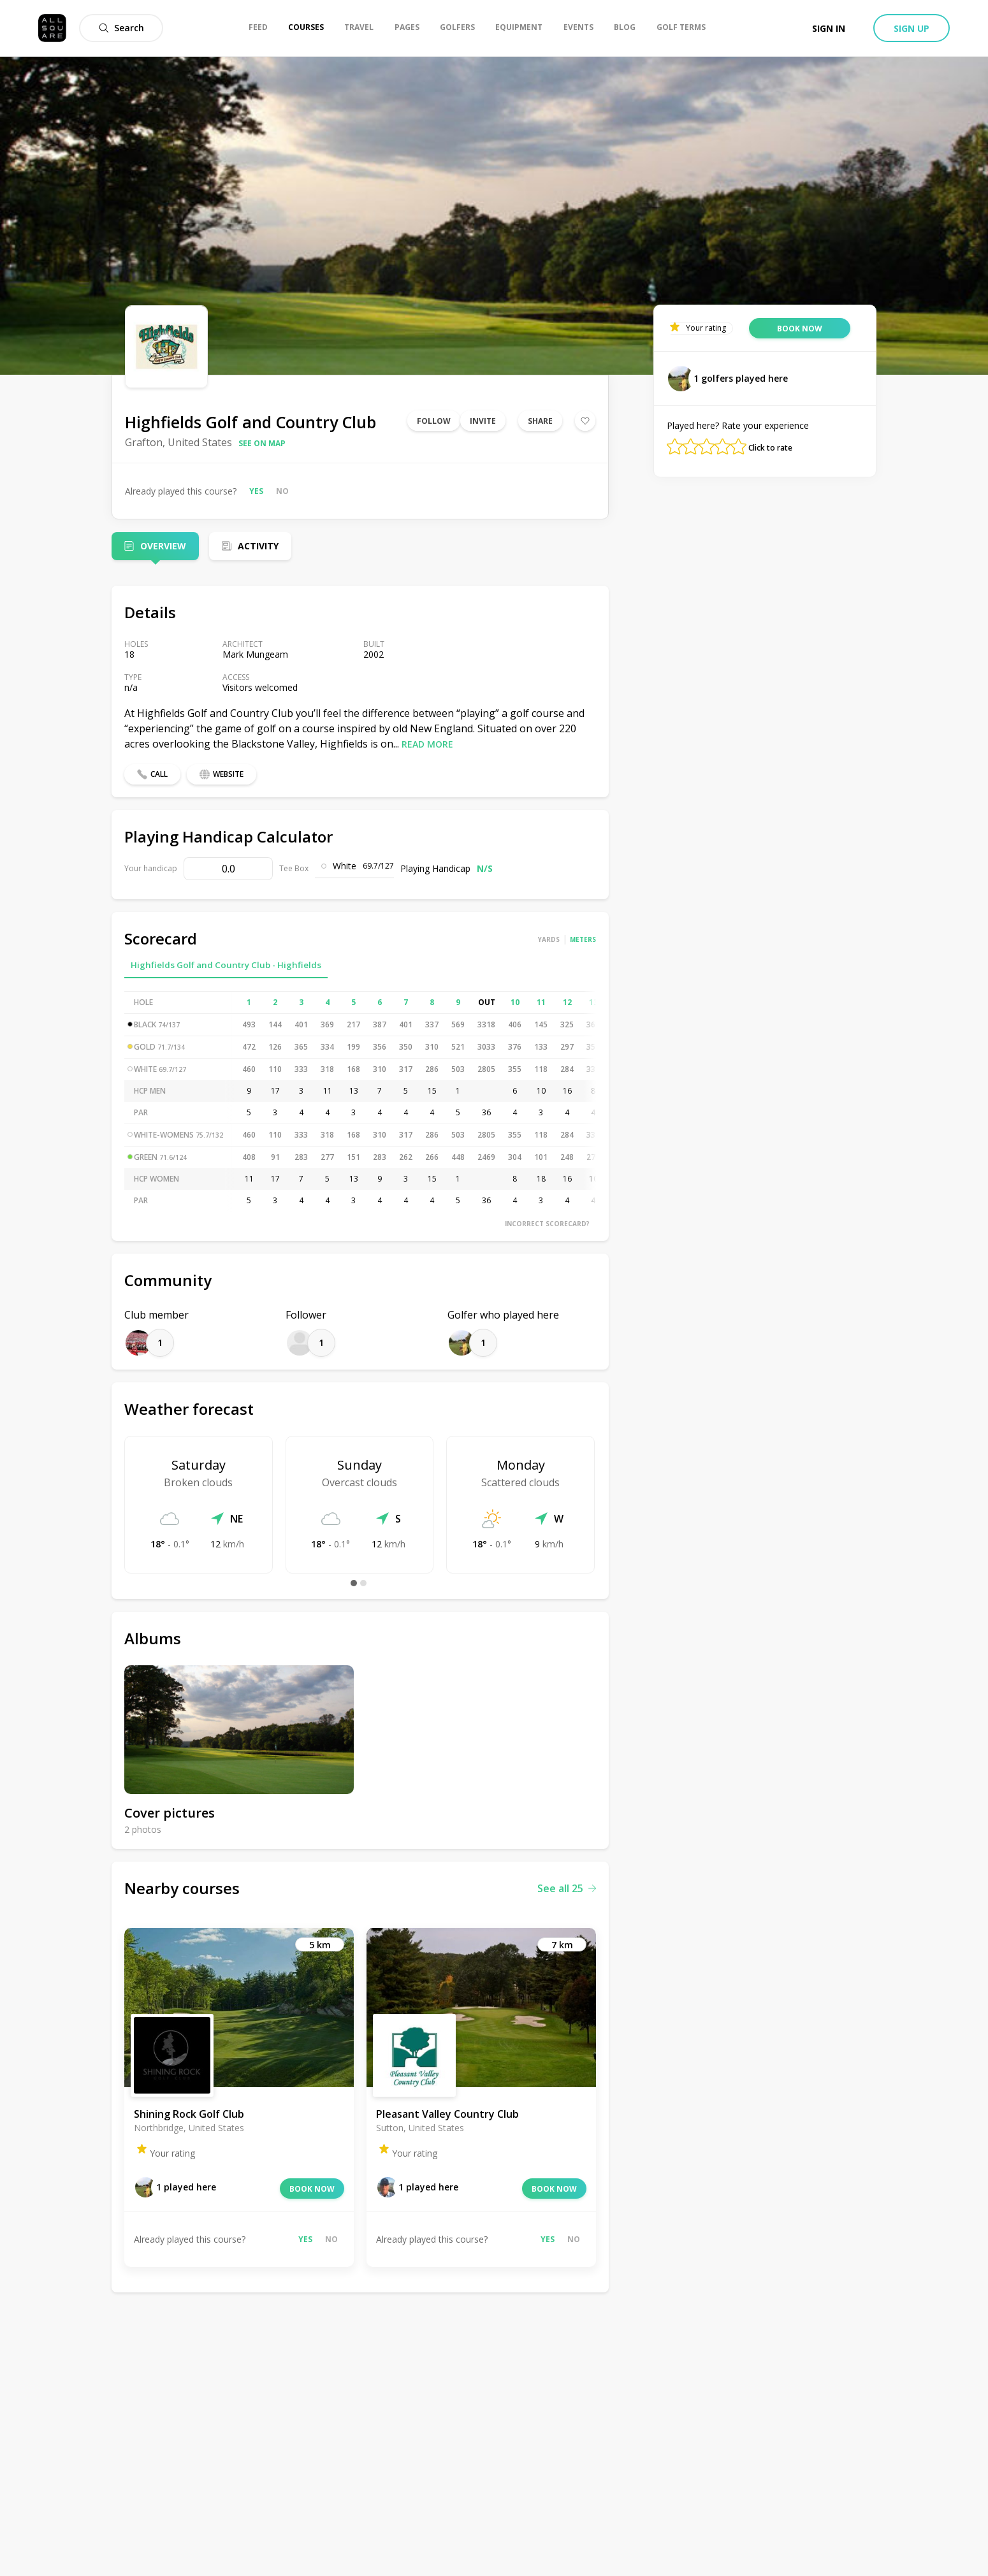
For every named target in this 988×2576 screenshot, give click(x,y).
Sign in (828, 28)
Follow (434, 421)
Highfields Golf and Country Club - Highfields (226, 965)
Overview (163, 546)
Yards (549, 939)
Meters (583, 939)
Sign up (911, 28)
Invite (483, 421)
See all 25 (566, 1888)
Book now (312, 2188)
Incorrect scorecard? (547, 1223)
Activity (258, 546)
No (282, 491)
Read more (427, 744)
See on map (262, 443)
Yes (256, 491)
